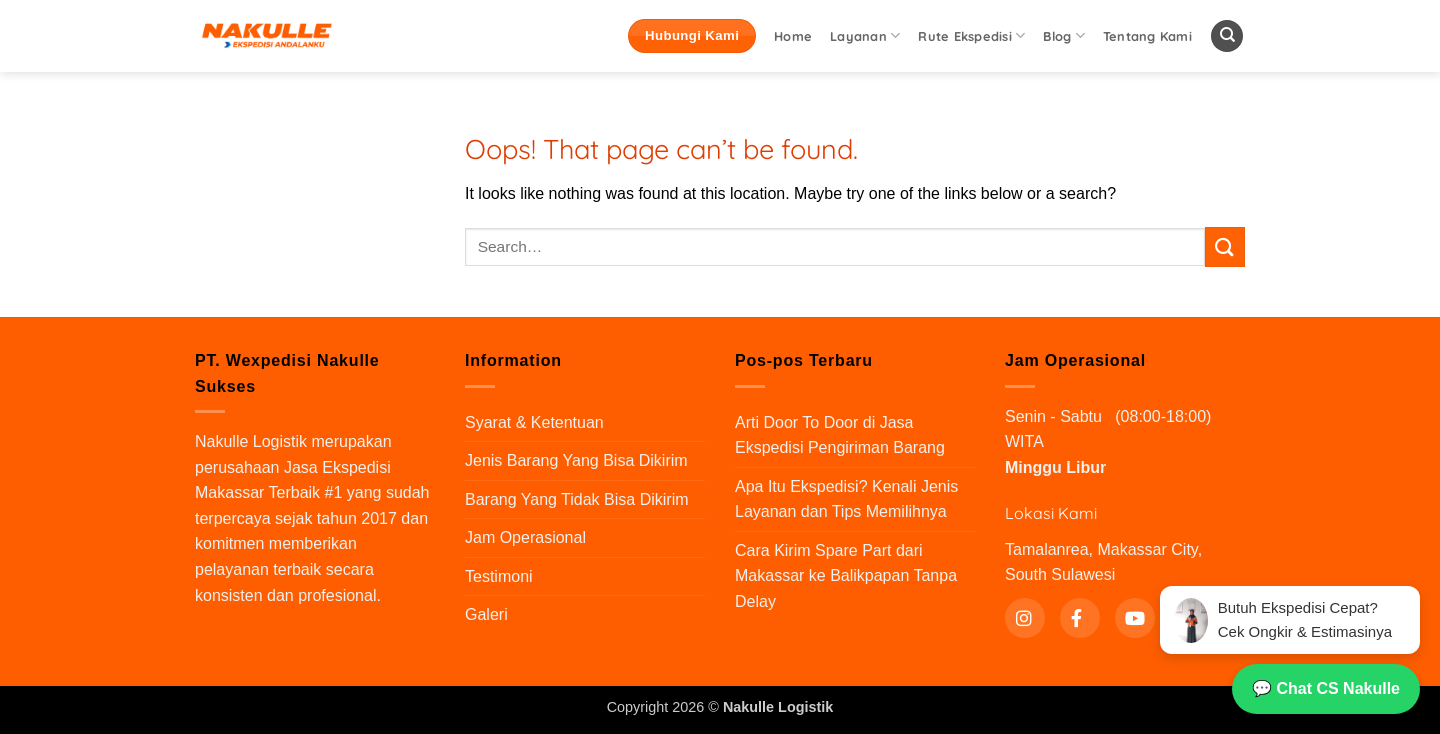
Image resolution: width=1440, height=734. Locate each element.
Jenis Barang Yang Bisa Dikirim (576, 460)
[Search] (1227, 36)
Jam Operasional (525, 537)
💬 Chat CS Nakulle (1326, 688)
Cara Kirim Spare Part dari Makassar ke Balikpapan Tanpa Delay (846, 576)
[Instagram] (1025, 618)
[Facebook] (1080, 618)
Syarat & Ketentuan (534, 422)
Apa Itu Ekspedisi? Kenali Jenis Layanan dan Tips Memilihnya (846, 499)
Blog (1063, 35)
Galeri (486, 614)
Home (793, 36)
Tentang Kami (1147, 36)
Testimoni (499, 576)
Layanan (865, 35)
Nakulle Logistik (251, 441)
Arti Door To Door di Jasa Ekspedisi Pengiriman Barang (840, 435)
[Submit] (1225, 246)
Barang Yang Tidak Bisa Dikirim (577, 499)
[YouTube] (1135, 618)
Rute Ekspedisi (971, 35)
